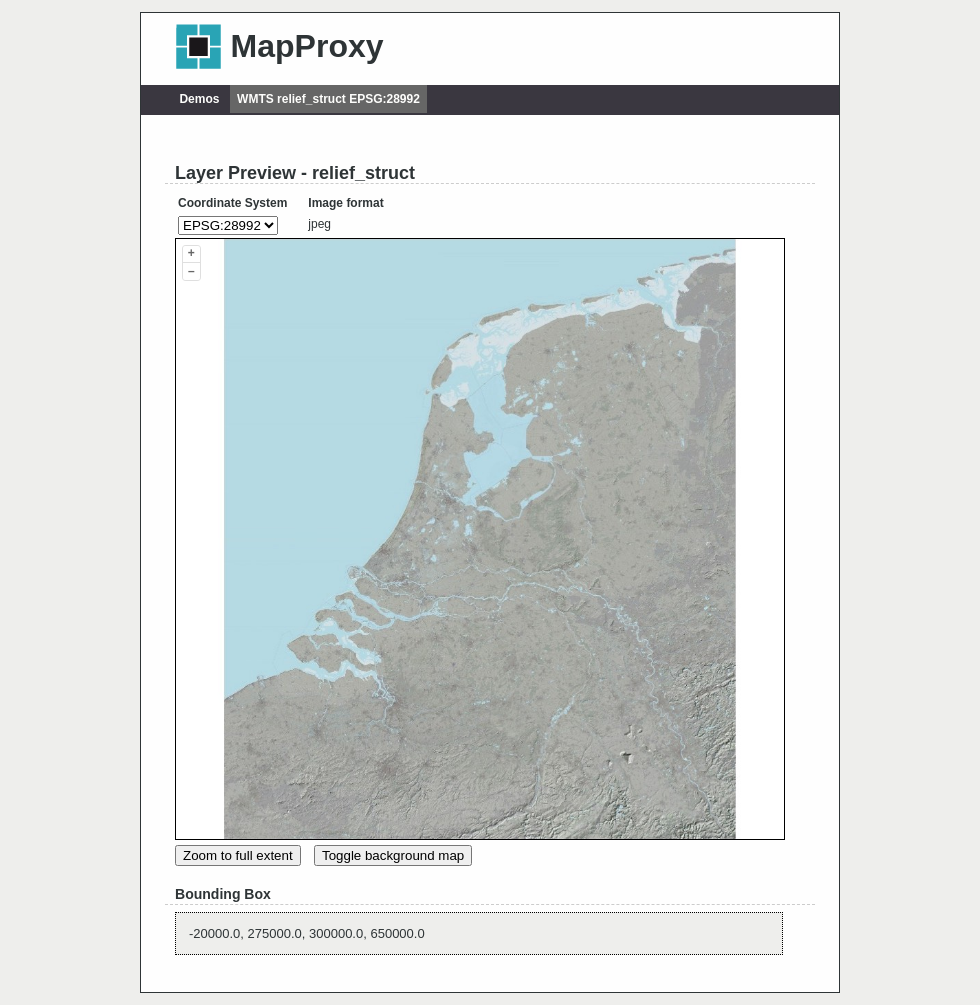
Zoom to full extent (238, 855)
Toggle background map (393, 855)
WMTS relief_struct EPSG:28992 (328, 99)
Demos (199, 99)
